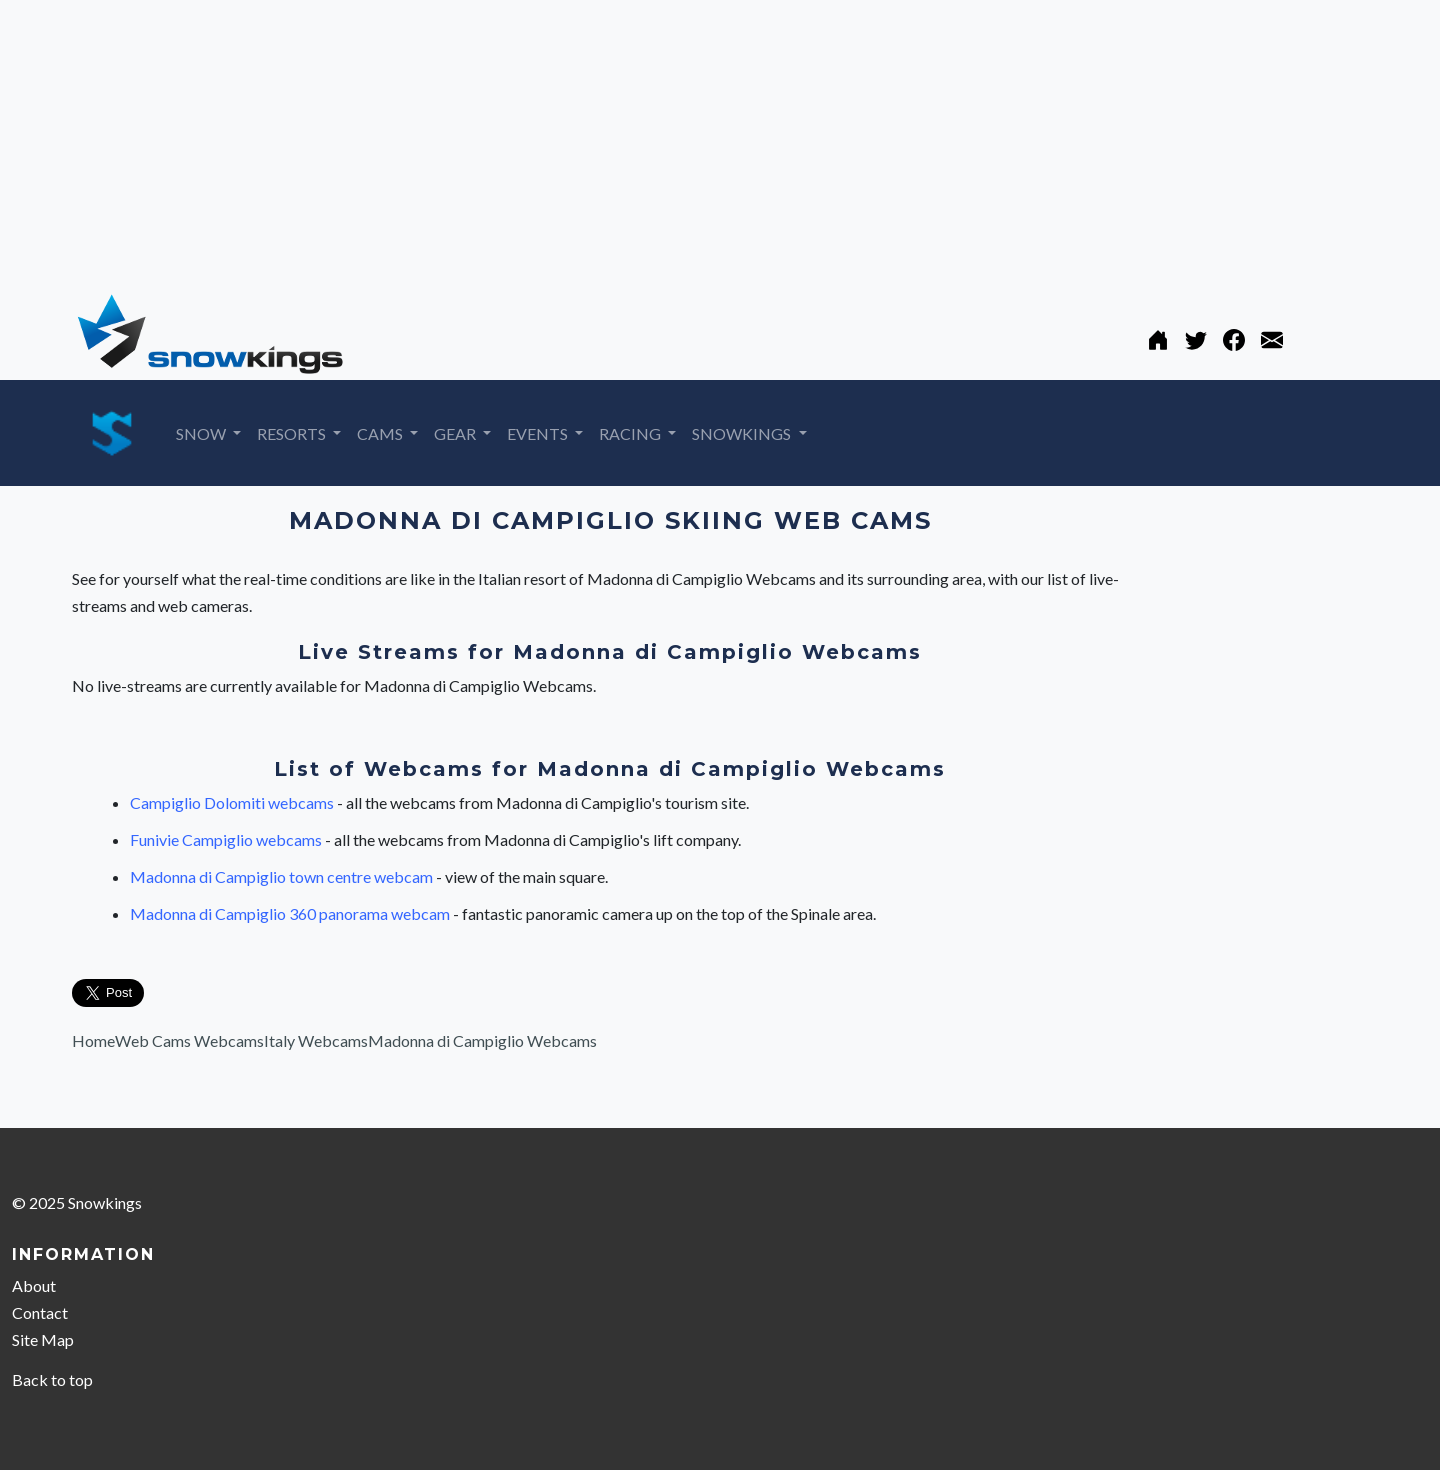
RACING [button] (631, 433)
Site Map (43, 1339)
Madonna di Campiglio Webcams (482, 1040)
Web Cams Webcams (189, 1040)
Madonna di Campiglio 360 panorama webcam (291, 913)
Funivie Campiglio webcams (227, 839)
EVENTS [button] (539, 433)
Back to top (52, 1379)
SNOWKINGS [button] (743, 433)
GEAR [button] (456, 433)
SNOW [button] (202, 433)
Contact (40, 1312)
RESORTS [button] (293, 433)
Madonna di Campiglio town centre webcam (283, 876)
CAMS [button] (381, 433)
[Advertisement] (600, 140)
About (34, 1285)
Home (93, 1040)
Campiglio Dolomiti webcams (233, 802)
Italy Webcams (316, 1040)
